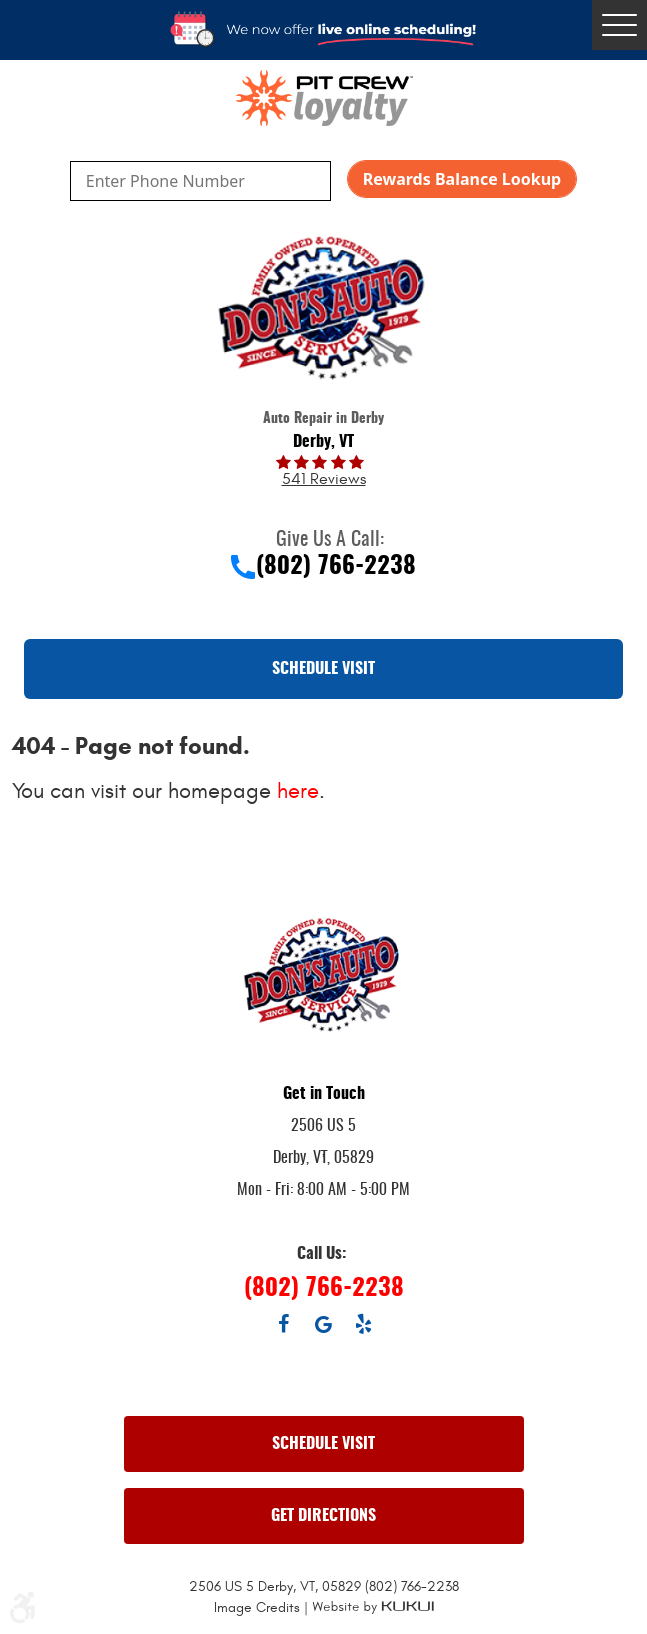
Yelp (364, 1324)
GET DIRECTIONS (323, 1516)
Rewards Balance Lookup (462, 179)
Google (324, 1324)
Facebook (284, 1324)
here (298, 791)
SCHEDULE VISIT (323, 669)
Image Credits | (263, 1607)
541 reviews (324, 479)
